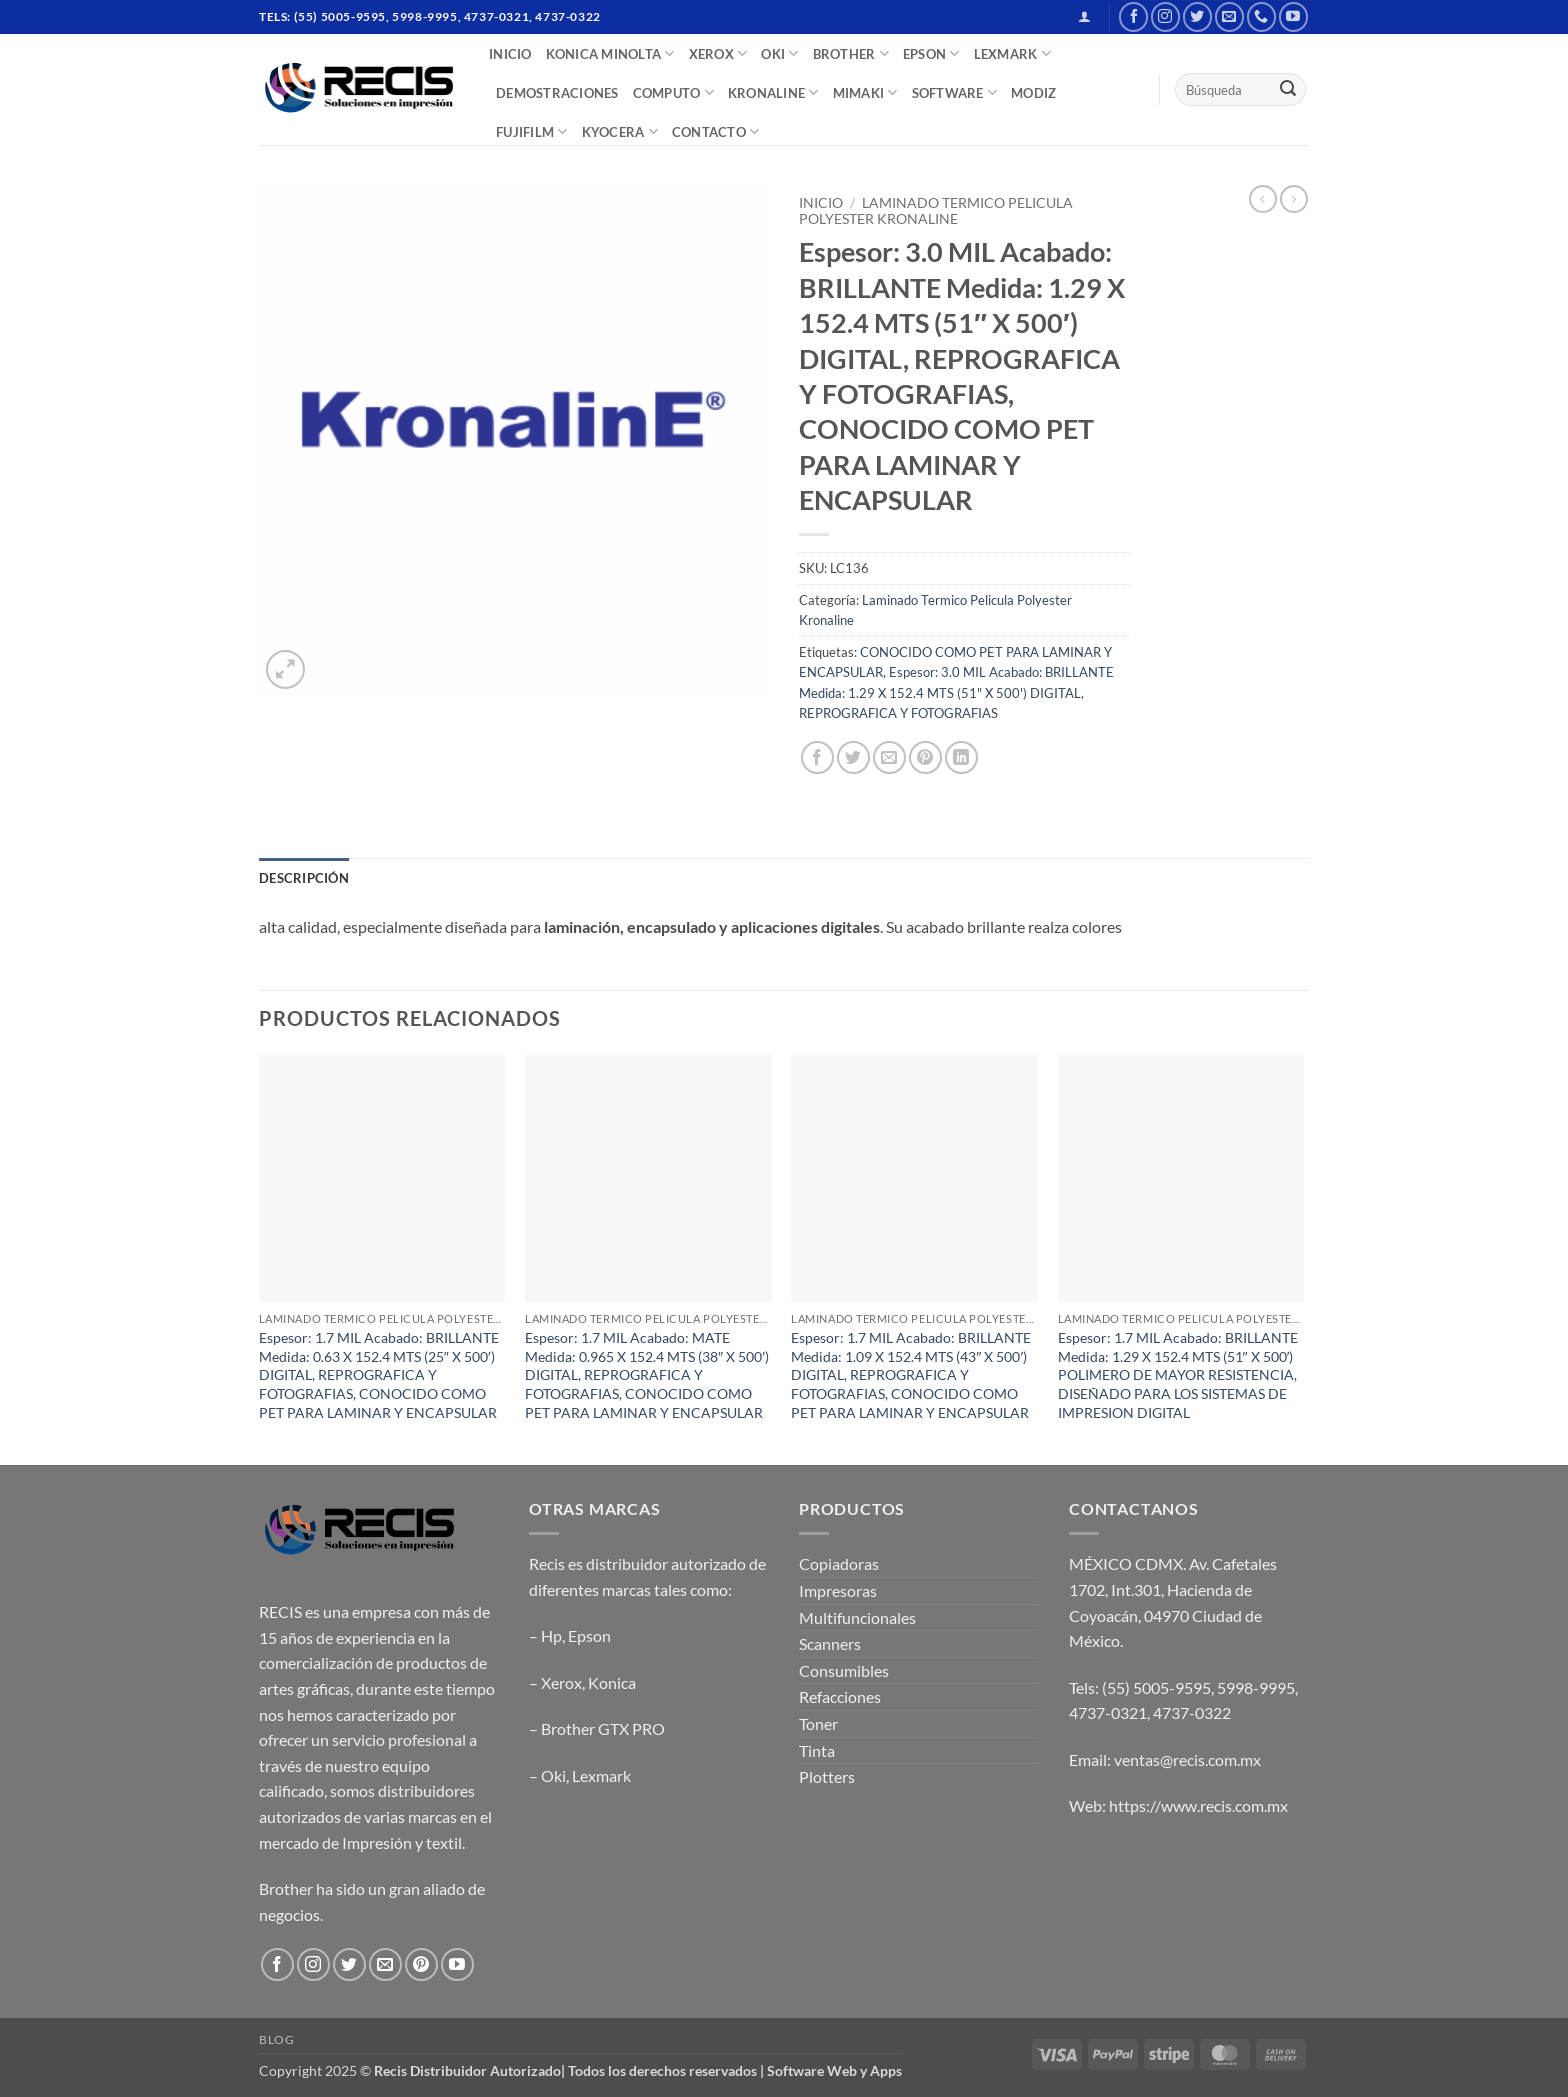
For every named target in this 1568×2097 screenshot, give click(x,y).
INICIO (510, 54)
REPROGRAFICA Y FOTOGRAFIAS (898, 713)
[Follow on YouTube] (1293, 16)
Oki (553, 1775)
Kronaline (773, 92)
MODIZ (1033, 93)
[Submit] (1288, 90)
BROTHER (851, 53)
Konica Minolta (610, 53)
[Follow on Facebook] (1133, 16)
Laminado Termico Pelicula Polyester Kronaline (936, 211)
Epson (589, 1635)
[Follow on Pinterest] (421, 1964)
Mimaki (865, 92)
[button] (1084, 16)
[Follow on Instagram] (1165, 16)
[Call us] (1261, 16)
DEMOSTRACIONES (557, 93)
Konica (612, 1682)
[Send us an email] (1229, 16)
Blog (276, 2039)
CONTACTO (716, 131)
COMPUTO (673, 92)
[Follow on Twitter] (1197, 16)
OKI (779, 53)
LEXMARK (1012, 53)
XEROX (718, 53)
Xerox (561, 1682)
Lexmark (601, 1775)
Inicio (821, 203)
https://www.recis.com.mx (1198, 1805)
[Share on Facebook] (817, 757)
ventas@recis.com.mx (1187, 1759)
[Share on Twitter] (853, 757)
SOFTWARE (955, 92)
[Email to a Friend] (889, 757)
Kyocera (620, 131)
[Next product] (1263, 199)
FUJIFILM (532, 131)
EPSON (931, 53)
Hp (551, 1635)
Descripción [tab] (304, 878)
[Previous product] (1294, 199)
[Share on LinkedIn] (961, 757)
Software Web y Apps (834, 2070)
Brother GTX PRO (603, 1728)
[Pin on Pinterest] (925, 757)
